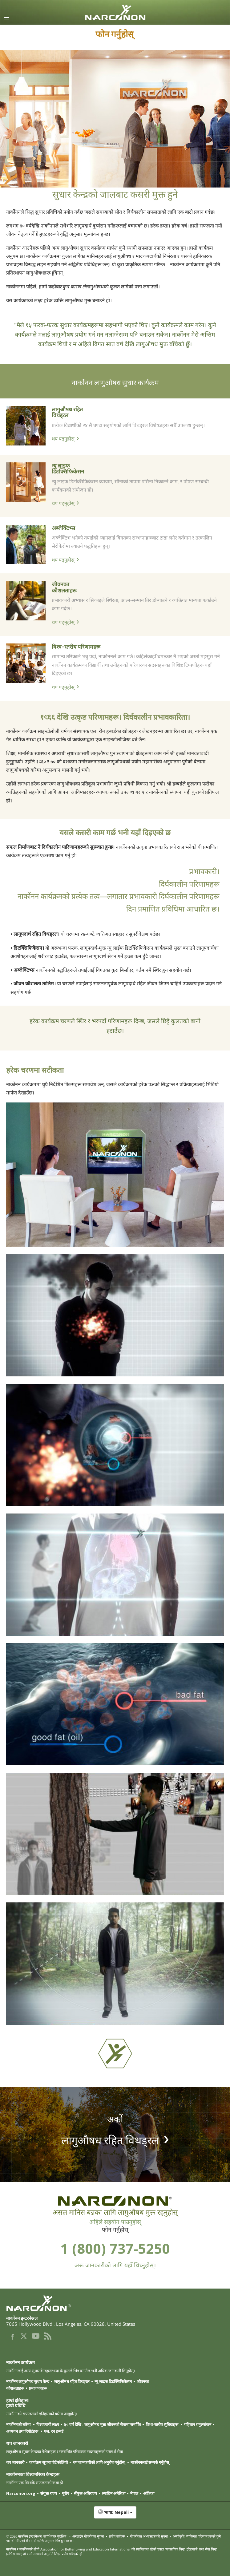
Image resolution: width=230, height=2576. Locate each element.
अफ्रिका (148, 2493)
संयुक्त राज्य (48, 2493)
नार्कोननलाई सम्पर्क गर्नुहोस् (150, 2462)
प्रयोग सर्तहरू (117, 2536)
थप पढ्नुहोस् (63, 438)
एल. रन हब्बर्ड (53, 2431)
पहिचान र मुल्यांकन (197, 2424)
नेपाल (134, 2493)
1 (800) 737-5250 (115, 2248)
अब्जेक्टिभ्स (63, 528)
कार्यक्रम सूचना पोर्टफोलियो (48, 2462)
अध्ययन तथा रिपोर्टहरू (22, 2431)
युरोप (65, 2493)
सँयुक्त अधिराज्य (85, 2493)
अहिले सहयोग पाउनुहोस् (115, 2222)
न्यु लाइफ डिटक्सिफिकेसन (68, 468)
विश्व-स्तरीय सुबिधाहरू (162, 2424)
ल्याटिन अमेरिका (113, 2493)
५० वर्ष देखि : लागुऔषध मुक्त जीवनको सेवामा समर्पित (102, 2424)
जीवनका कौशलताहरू (64, 587)
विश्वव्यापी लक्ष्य (47, 2424)
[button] (115, 2515)
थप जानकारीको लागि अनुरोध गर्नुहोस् (99, 2462)
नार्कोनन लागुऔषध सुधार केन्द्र (27, 2381)
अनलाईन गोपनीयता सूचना (88, 2536)
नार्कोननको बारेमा (18, 2424)
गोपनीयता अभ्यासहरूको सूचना (149, 2536)
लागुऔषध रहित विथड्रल (67, 412)
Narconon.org (20, 2493)
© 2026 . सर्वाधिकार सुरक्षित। (36, 2536)
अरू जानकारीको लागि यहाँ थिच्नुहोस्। (115, 2265)
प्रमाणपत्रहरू (38, 2388)
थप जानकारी (15, 2462)
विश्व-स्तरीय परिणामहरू (76, 646)
